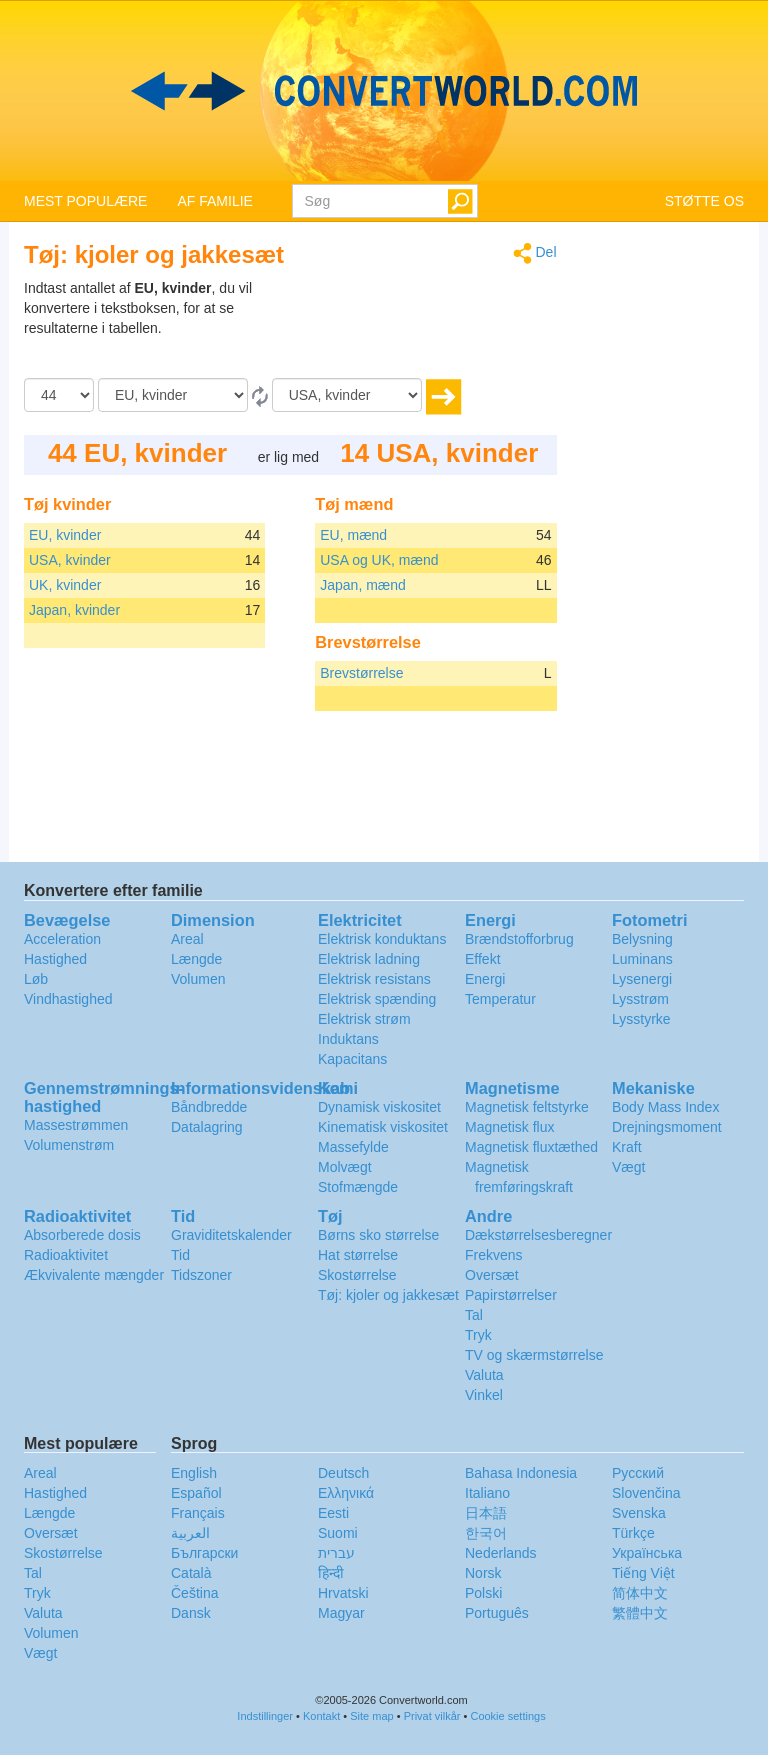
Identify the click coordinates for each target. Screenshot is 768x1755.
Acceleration (62, 939)
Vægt (628, 1167)
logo (384, 91)
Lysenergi (642, 979)
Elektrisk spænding (377, 999)
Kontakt (321, 1716)
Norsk (483, 1573)
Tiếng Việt (643, 1573)
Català (191, 1573)
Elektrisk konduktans (382, 939)
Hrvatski (343, 1593)
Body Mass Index (665, 1107)
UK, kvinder (65, 585)
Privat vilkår (432, 1716)
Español (196, 1493)
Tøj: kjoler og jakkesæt (388, 1295)
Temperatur (500, 999)
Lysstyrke (641, 1019)
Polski (483, 1593)
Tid (180, 1255)
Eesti (333, 1513)
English (194, 1473)
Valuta (484, 1375)
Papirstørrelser (511, 1295)
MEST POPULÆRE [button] (85, 201)
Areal (187, 939)
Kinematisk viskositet (383, 1127)
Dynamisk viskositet (379, 1107)
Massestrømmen (76, 1125)
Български (204, 1553)
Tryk (478, 1335)
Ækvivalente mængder (94, 1275)
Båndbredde (209, 1107)
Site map (371, 1716)
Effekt (483, 959)
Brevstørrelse (361, 673)
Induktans (348, 1039)
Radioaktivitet (66, 1255)
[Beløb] (59, 395)
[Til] (347, 395)
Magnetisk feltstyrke (527, 1107)
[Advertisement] (432, 328)
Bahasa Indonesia (521, 1473)
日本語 (486, 1513)
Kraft (627, 1147)
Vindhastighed (68, 999)
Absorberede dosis (82, 1235)
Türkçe (633, 1533)
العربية (190, 1533)
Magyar (341, 1613)
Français (198, 1513)
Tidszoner (201, 1275)
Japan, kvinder (74, 610)
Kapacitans (352, 1059)
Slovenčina (646, 1493)
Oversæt (492, 1275)
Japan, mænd (363, 585)
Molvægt (345, 1167)
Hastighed (55, 959)
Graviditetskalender (231, 1235)
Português (497, 1613)
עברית (336, 1553)
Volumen (198, 979)
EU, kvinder (65, 535)
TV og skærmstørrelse (534, 1355)
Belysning (642, 939)
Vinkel (484, 1395)
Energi (485, 979)
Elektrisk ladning (369, 959)
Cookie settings (507, 1716)
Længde (196, 959)
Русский (638, 1473)
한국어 (486, 1533)
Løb (36, 979)
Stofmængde (358, 1187)
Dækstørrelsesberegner (538, 1235)
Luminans (642, 959)
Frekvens (494, 1255)
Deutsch (343, 1473)
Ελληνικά (346, 1493)
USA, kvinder (70, 560)
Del (535, 253)
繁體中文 (640, 1613)
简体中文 (640, 1593)
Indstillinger (265, 1716)
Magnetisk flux (509, 1127)
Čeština (194, 1593)
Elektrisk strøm (364, 1019)
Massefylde (353, 1147)
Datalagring (207, 1127)
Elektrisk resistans (374, 979)
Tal (474, 1315)
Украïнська (647, 1553)
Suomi (338, 1533)
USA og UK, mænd (379, 560)
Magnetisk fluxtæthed (531, 1147)
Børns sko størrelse (378, 1235)
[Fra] (173, 395)
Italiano (487, 1493)
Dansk (191, 1613)
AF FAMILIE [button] (214, 201)
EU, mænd (353, 535)
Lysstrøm (640, 999)
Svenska (639, 1513)
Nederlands (501, 1553)
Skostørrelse (357, 1275)
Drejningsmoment (667, 1127)
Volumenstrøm (69, 1145)
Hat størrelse (358, 1255)
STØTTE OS (704, 201)
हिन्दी (331, 1573)
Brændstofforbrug (519, 939)
